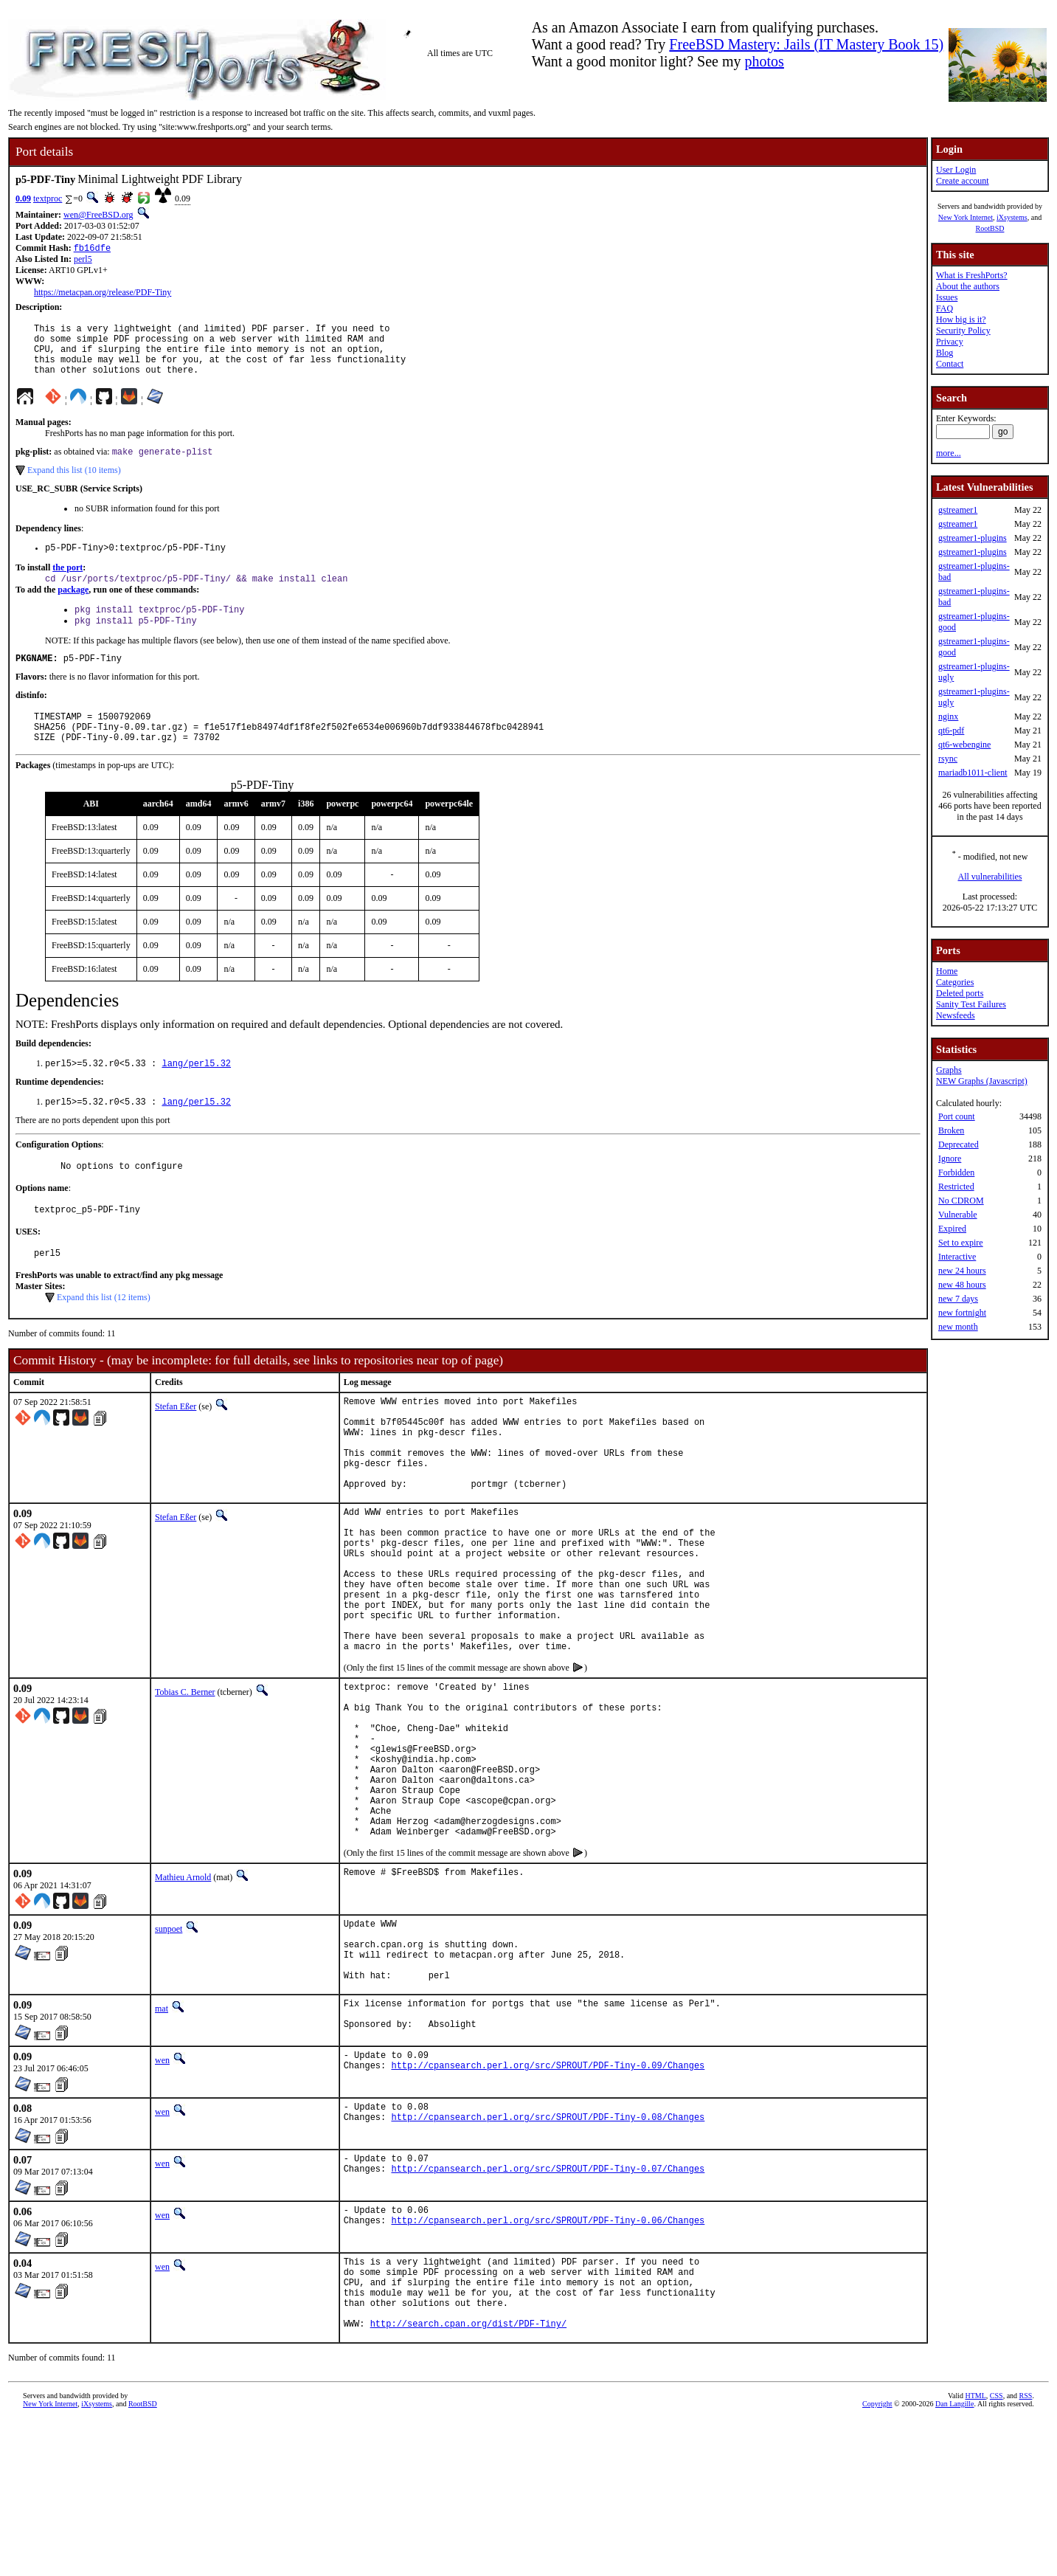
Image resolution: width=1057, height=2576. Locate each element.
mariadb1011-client (973, 772)
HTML (975, 2551)
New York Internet (965, 217)
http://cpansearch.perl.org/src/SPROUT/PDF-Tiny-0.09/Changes (547, 2209)
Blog (944, 353)
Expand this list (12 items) (103, 1336)
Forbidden (956, 1172)
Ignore (949, 1158)
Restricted (956, 1186)
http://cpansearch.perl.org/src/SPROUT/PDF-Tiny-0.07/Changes (547, 2313)
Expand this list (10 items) (74, 484)
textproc (47, 198)
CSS (996, 2551)
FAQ (944, 308)
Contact (949, 364)
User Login (956, 170)
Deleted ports (959, 993)
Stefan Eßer (175, 1445)
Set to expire (960, 1242)
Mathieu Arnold (183, 2000)
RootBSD (990, 228)
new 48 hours (962, 1285)
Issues (946, 297)
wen (162, 2200)
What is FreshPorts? (972, 275)
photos (764, 61)
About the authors (967, 286)
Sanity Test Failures (971, 1004)
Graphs (949, 1070)
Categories (955, 982)
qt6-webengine (964, 744)
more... (948, 453)
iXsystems (1012, 217)
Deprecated (958, 1144)
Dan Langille (954, 2559)
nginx (948, 716)
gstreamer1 (957, 510)
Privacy (949, 341)
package (73, 607)
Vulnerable (957, 1214)
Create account (962, 181)
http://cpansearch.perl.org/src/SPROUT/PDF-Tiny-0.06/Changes (547, 2364)
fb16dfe (92, 249)
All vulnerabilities (990, 876)
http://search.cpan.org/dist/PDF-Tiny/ (468, 2479)
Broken (951, 1130)
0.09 (23, 198)
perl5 (83, 260)
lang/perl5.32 (196, 1094)
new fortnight (962, 1313)
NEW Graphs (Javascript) (981, 1081)
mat (161, 2145)
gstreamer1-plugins (972, 538)
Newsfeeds (955, 1015)
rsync (947, 758)
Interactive (957, 1256)
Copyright (877, 2559)
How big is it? (961, 319)
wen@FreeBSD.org (98, 215)
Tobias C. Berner (185, 1782)
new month (958, 1327)
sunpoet (168, 2052)
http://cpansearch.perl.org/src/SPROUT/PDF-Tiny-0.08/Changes (547, 2261)
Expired (952, 1228)
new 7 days (958, 1299)
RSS (1026, 2551)
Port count (956, 1116)
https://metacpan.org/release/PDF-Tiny (102, 294)
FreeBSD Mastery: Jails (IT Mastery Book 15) (806, 44)
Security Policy (963, 330)
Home (946, 971)
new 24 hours (962, 1270)
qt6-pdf (951, 730)
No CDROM (961, 1200)
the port (67, 584)
